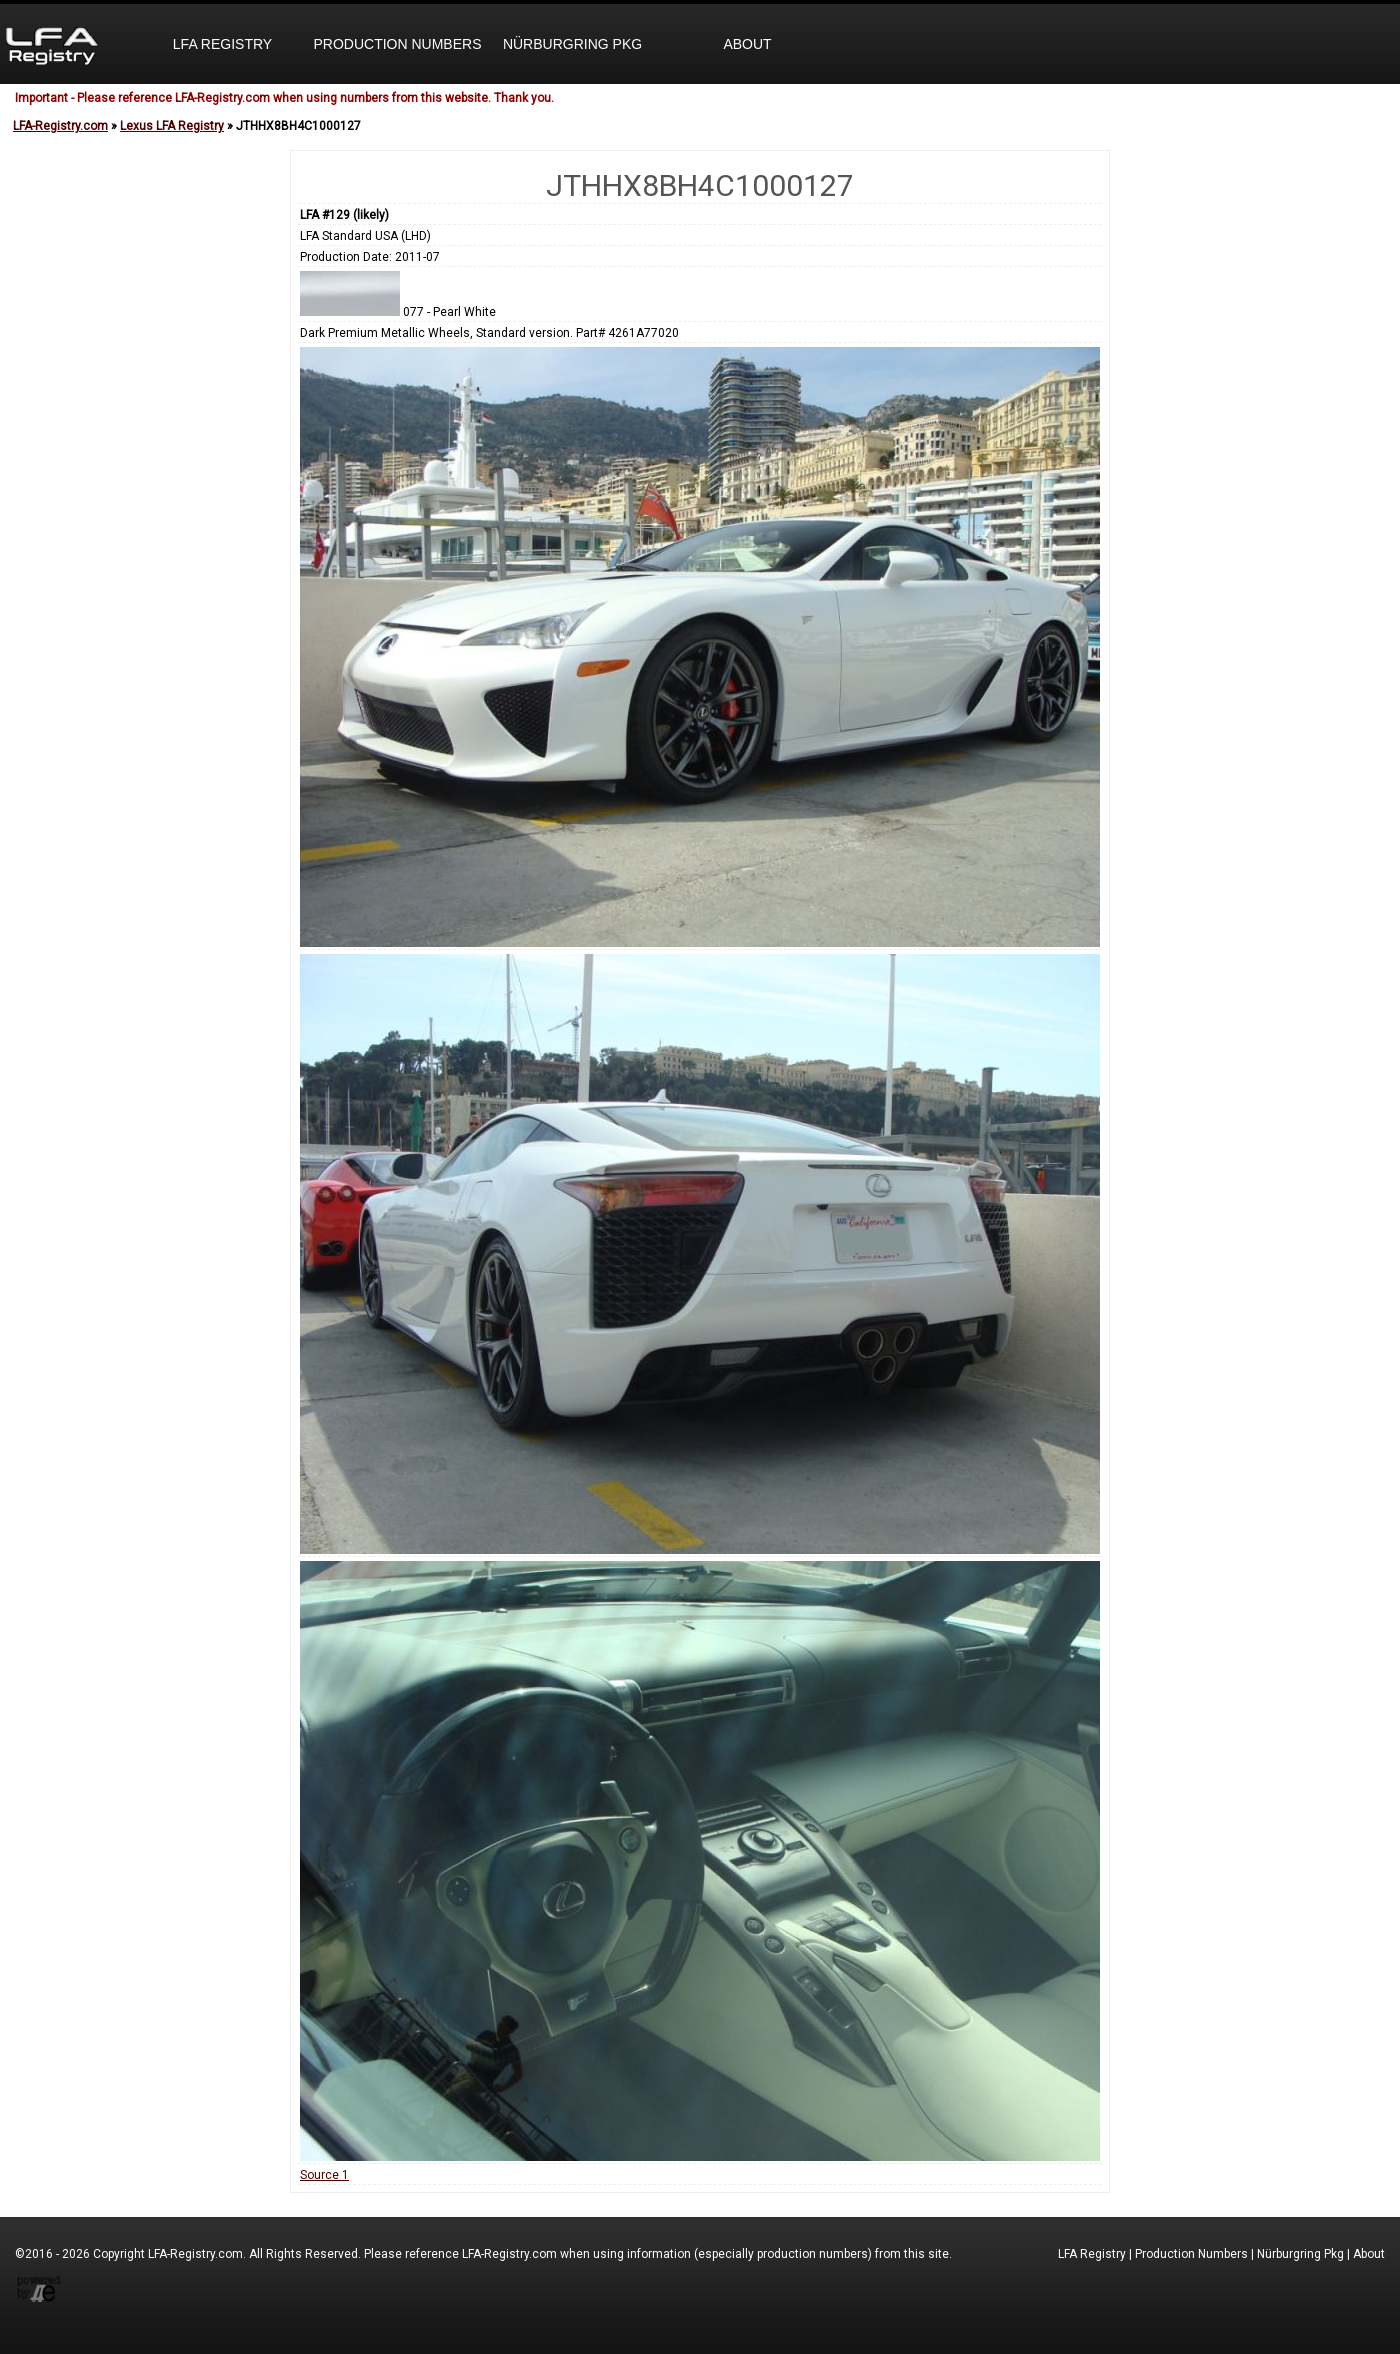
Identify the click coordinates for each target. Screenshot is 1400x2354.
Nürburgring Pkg (572, 44)
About (747, 44)
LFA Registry (222, 44)
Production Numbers (397, 44)
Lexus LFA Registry (172, 126)
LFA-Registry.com (60, 126)
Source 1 (324, 2175)
